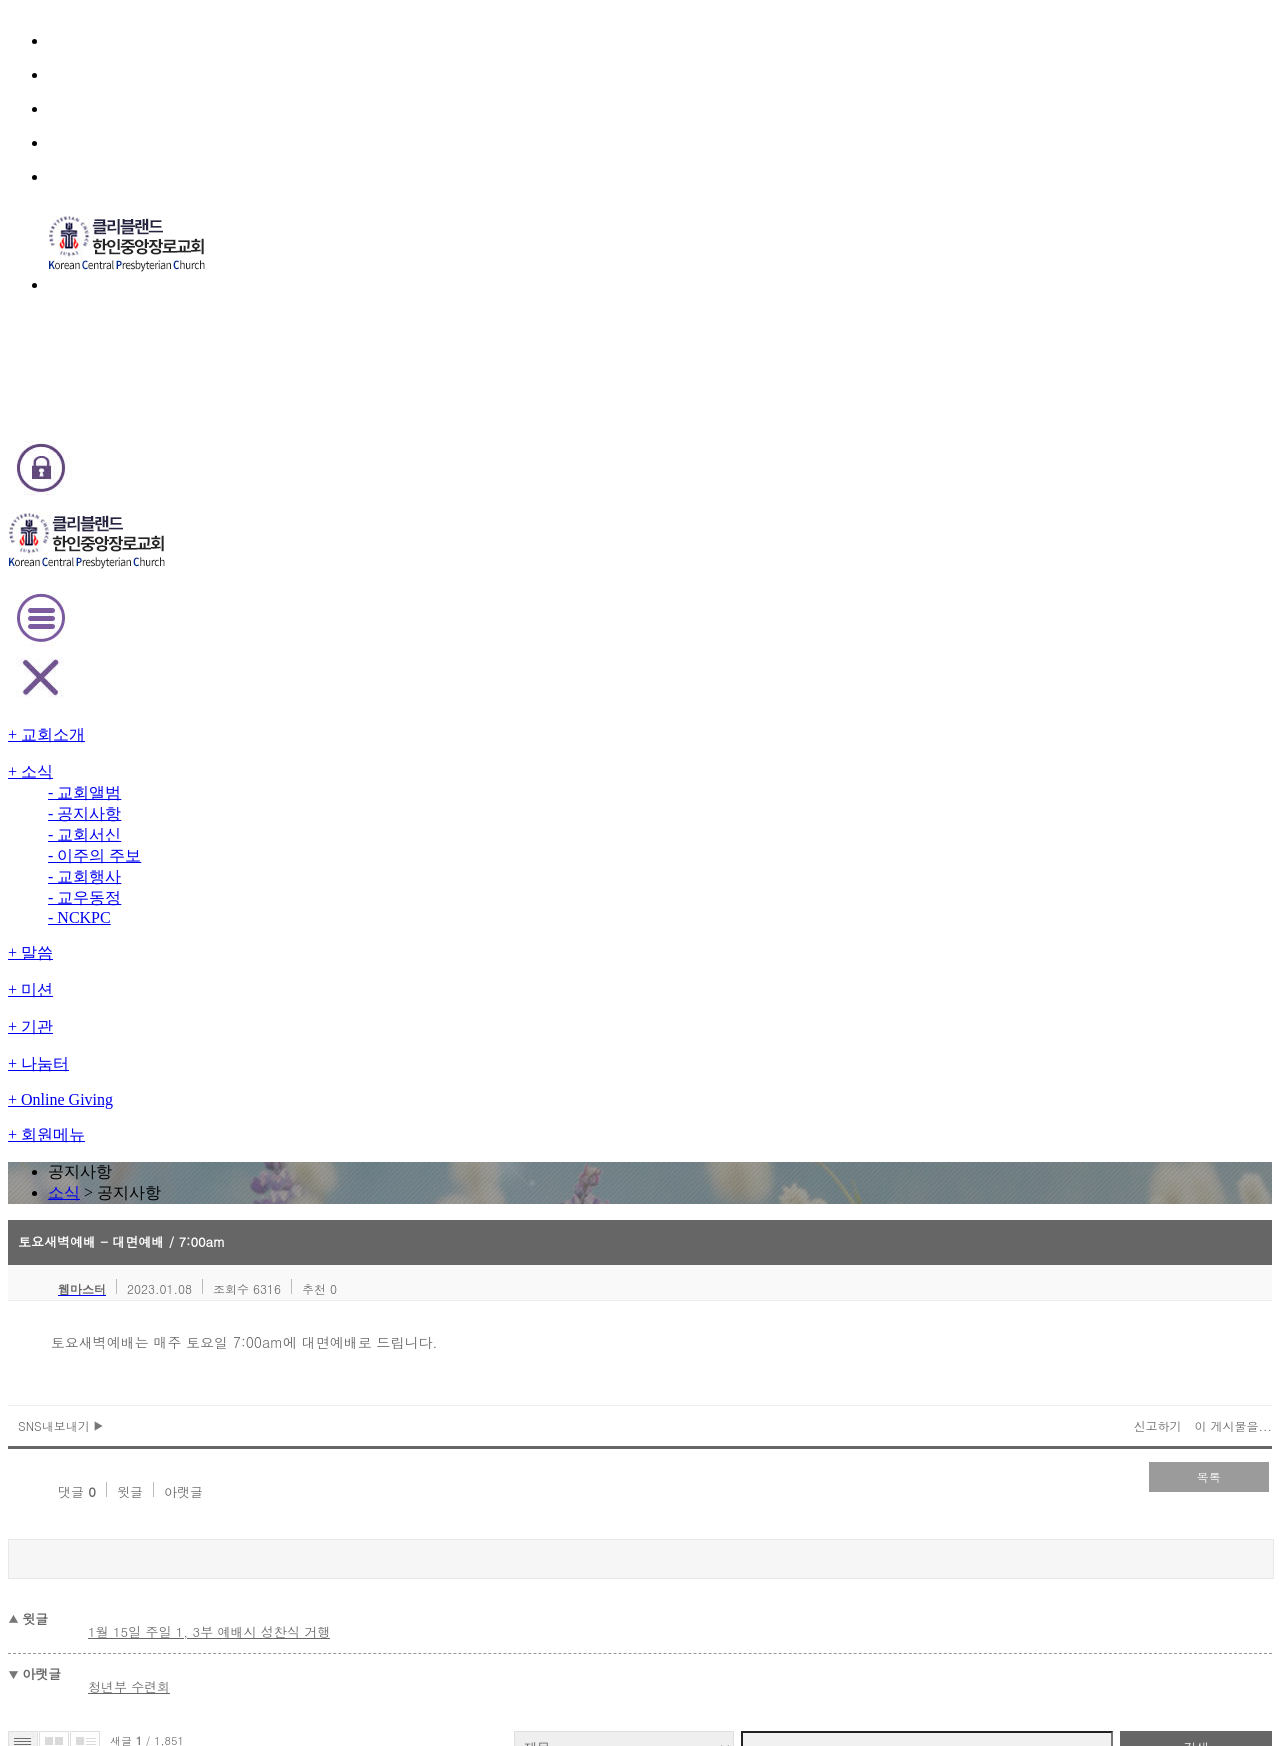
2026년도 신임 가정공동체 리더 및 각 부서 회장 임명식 (339, 1060)
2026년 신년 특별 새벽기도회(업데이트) (301, 1174)
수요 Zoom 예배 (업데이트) (267, 1220)
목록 (1090, 619)
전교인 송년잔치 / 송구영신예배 (276, 1197)
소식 (611, 243)
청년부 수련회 (257, 784)
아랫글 (269, 621)
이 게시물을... (1105, 568)
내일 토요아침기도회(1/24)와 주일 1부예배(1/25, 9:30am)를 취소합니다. (399, 923)
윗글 (218, 621)
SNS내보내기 (189, 568)
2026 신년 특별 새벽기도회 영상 (279, 992)
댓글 (167, 621)
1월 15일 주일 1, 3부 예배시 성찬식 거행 (330, 742)
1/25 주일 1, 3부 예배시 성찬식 (277, 946)
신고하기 (1036, 568)
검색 (1080, 832)
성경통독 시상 (228, 1083)
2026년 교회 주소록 (246, 1014)
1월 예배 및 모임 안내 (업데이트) (280, 1242)
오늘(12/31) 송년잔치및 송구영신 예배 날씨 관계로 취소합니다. (365, 1128)
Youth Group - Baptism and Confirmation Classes (337, 1037)
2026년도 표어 (232, 900)
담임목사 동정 (228, 969)
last (720, 1267)
